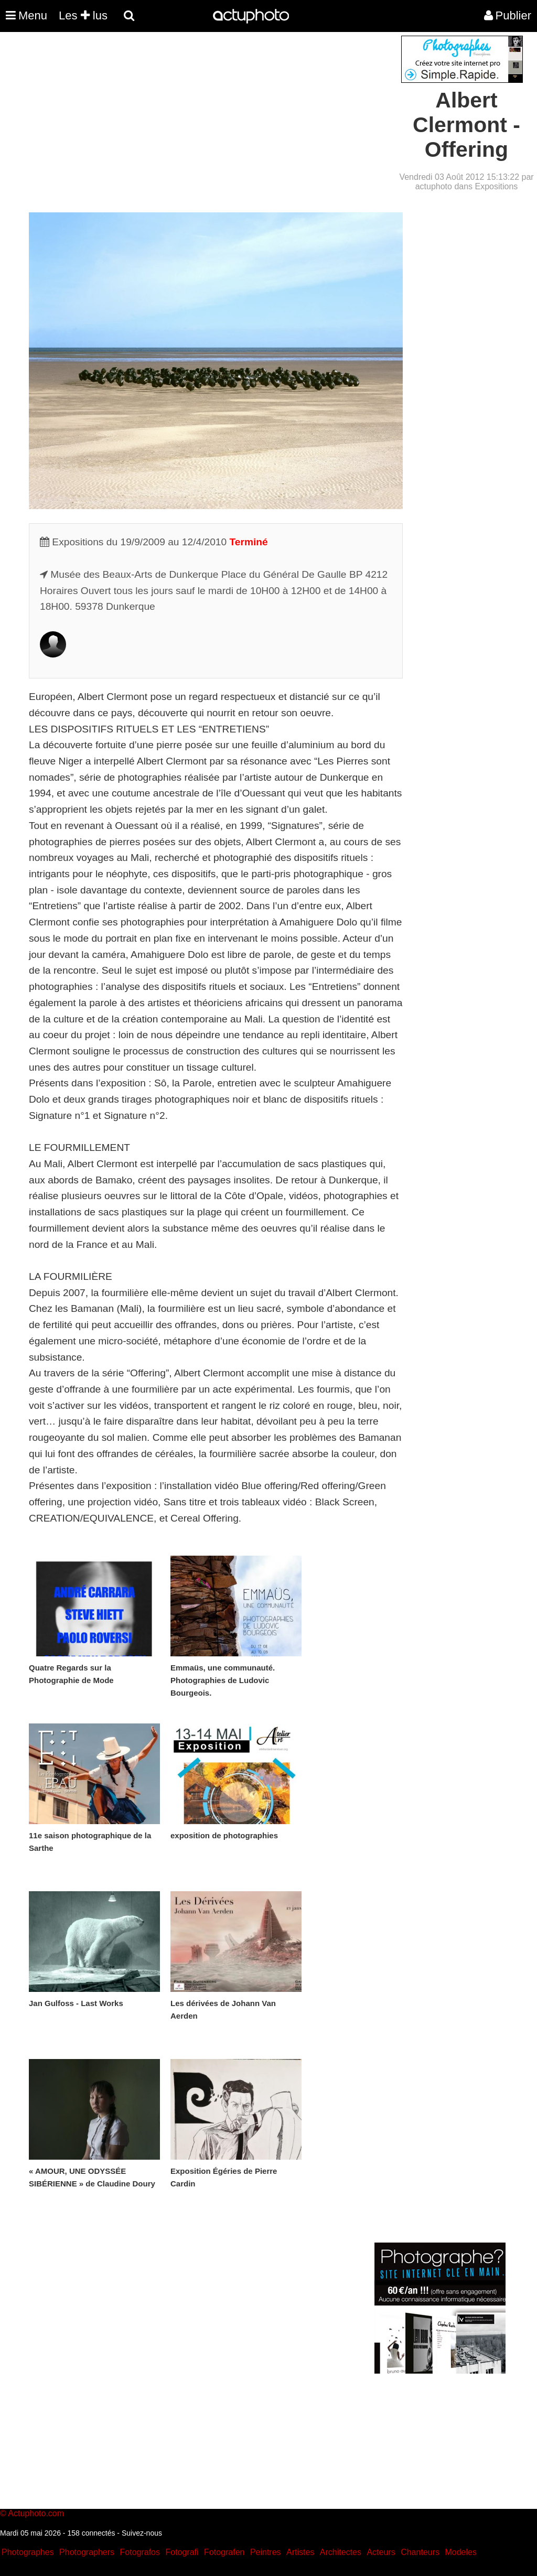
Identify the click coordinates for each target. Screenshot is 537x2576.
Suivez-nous (142, 2533)
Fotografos (140, 2552)
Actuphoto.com (36, 2513)
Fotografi (181, 2552)
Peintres (265, 2552)
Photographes (28, 2552)
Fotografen (224, 2552)
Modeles (460, 2552)
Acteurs (381, 2552)
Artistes (300, 2552)
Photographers (86, 2552)
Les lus (83, 15)
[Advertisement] (205, 109)
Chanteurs (420, 2552)
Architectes (340, 2552)
